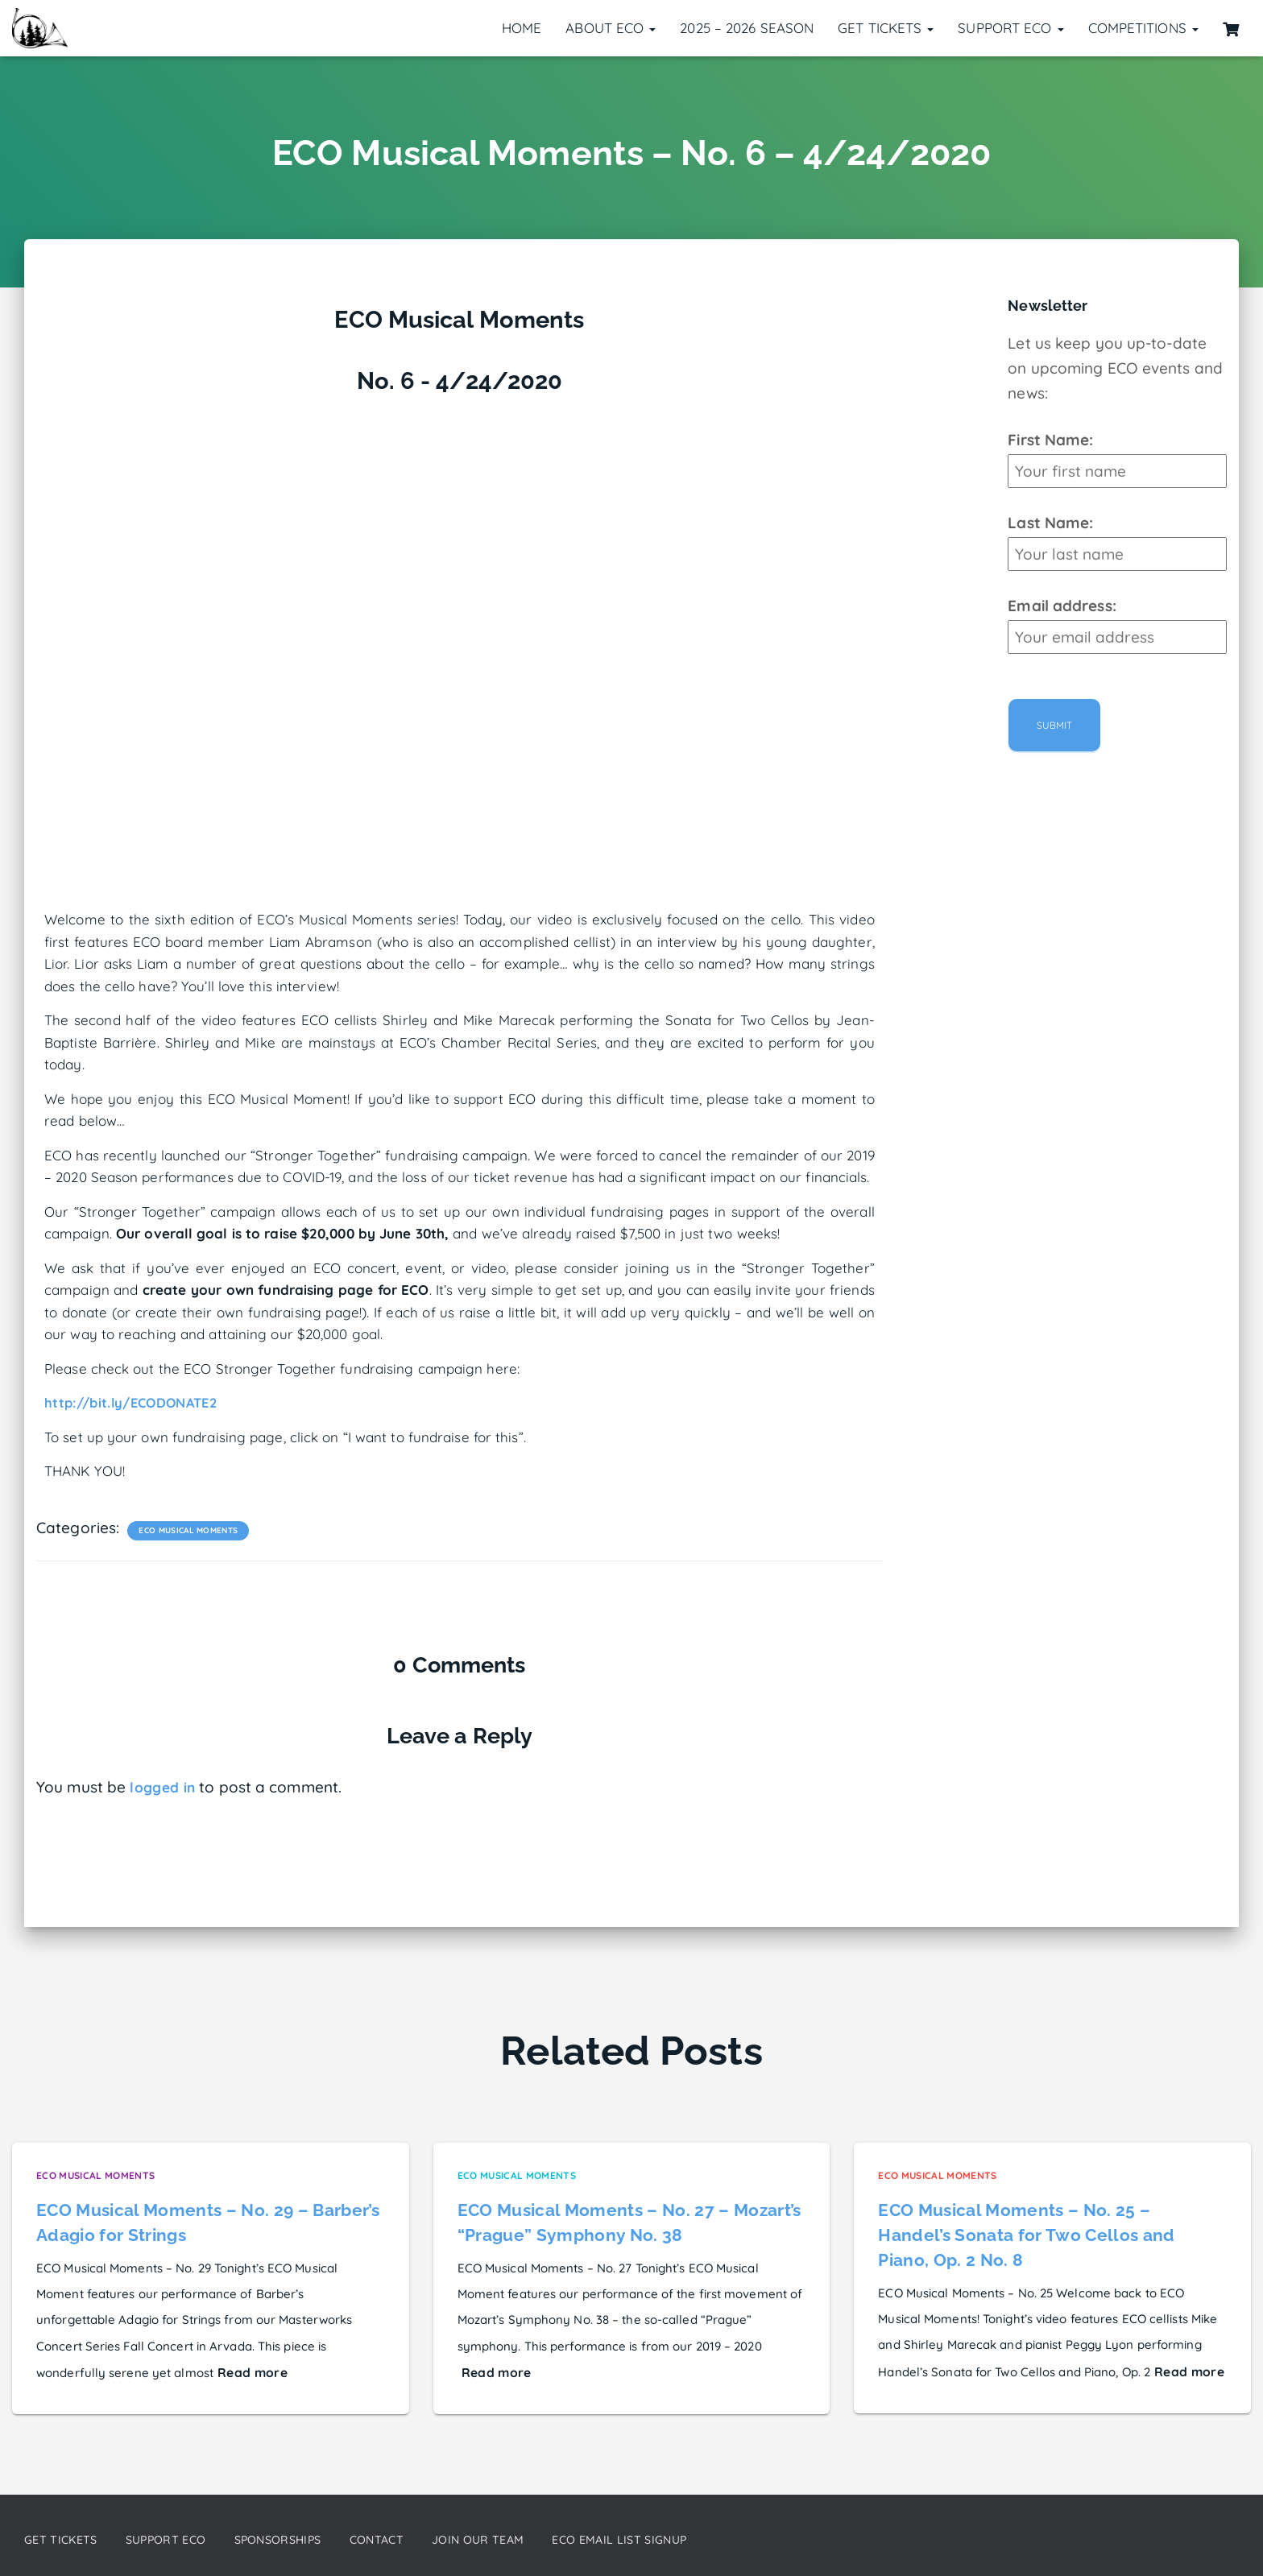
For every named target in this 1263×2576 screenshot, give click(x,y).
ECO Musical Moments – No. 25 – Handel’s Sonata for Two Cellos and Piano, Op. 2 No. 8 (1026, 2232)
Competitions (1143, 27)
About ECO (610, 27)
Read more (250, 2369)
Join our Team (532, 2538)
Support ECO (1010, 27)
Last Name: (1050, 522)
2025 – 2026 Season (747, 27)
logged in (164, 1787)
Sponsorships (308, 2538)
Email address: (1062, 605)
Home (521, 27)
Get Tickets (886, 27)
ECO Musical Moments (186, 1530)
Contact (419, 2538)
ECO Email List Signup (690, 2538)
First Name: (1050, 439)
